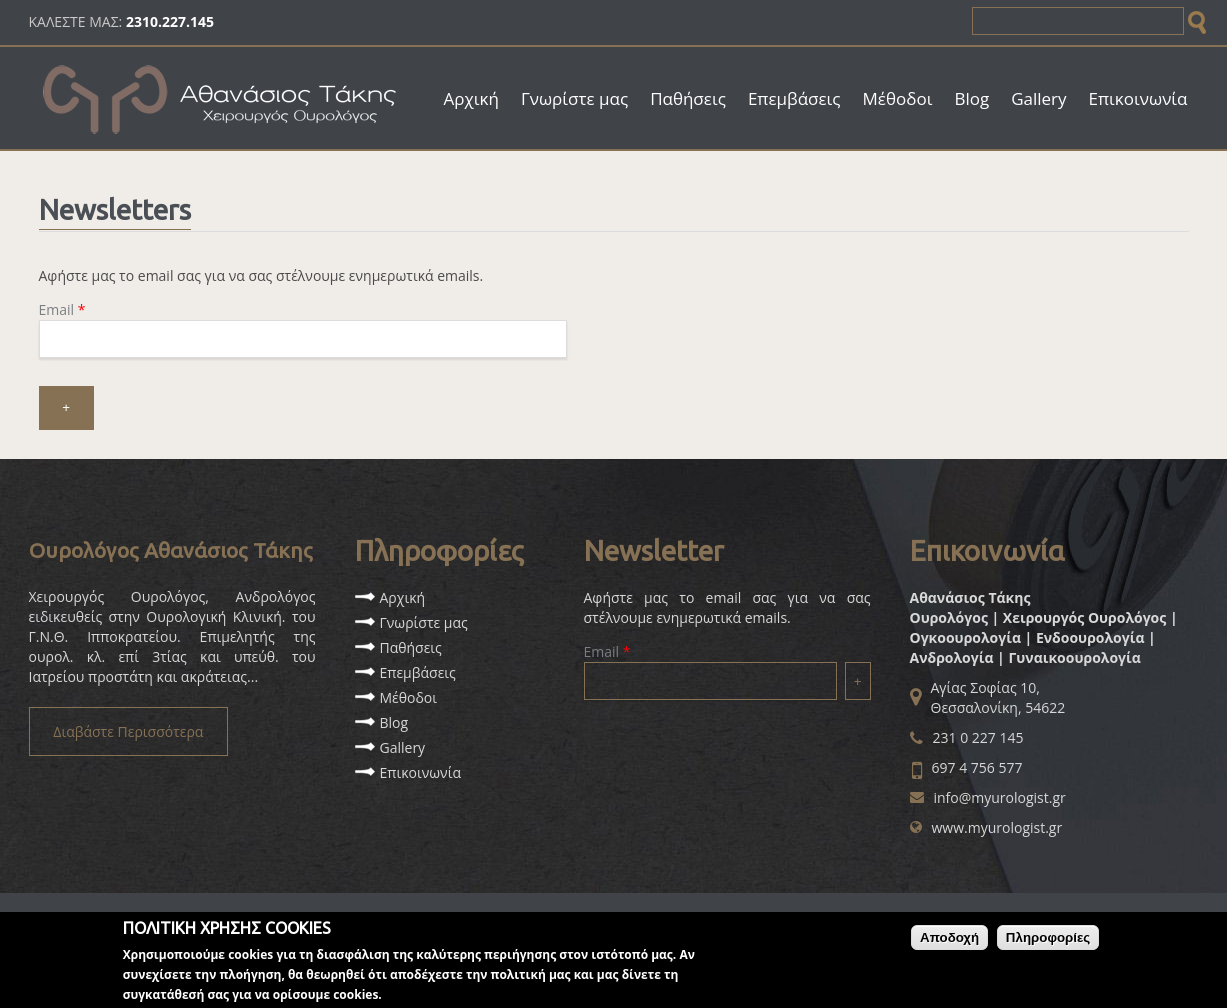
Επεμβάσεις (794, 98)
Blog (971, 98)
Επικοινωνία (1138, 98)
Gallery (1038, 98)
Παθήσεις (688, 98)
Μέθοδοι (898, 98)
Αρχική (471, 98)
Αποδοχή (949, 943)
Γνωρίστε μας (574, 98)
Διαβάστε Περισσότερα (128, 731)
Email (62, 309)
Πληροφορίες (1048, 943)
